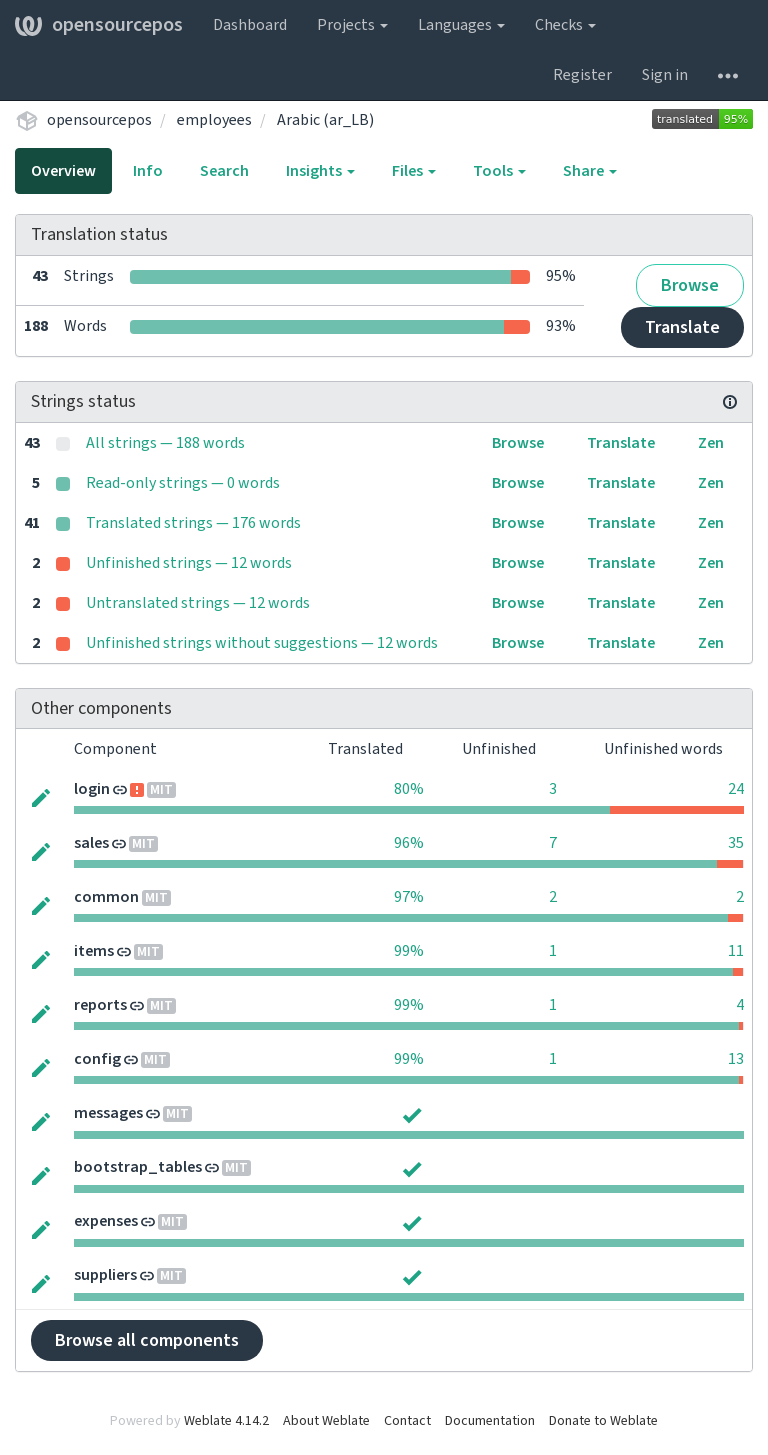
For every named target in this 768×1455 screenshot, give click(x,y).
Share (590, 171)
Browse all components (147, 1340)
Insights (320, 171)
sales (91, 843)
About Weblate (326, 1421)
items (94, 951)
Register (582, 75)
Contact (407, 1421)
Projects (352, 25)
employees (214, 120)
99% (409, 951)
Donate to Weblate (603, 1421)
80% (409, 789)
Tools (499, 171)
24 (736, 789)
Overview (63, 171)
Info (148, 171)
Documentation (490, 1421)
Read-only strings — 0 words (183, 483)
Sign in (665, 75)
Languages (461, 25)
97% (409, 897)
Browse (690, 285)
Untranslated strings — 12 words (198, 603)
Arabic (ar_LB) (325, 120)
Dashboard (250, 25)
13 (736, 1059)
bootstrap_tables (138, 1167)
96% (409, 843)
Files (414, 171)
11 (736, 951)
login (92, 789)
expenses (106, 1221)
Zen (711, 443)
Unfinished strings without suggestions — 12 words (262, 643)
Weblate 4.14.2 (226, 1421)
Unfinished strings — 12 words (189, 563)
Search (224, 171)
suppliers (105, 1275)
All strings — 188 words (165, 443)
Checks (565, 25)
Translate (682, 327)
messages (108, 1113)
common (106, 897)
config (97, 1059)
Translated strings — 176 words (193, 523)
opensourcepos (99, 25)
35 (736, 843)
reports (100, 1005)
